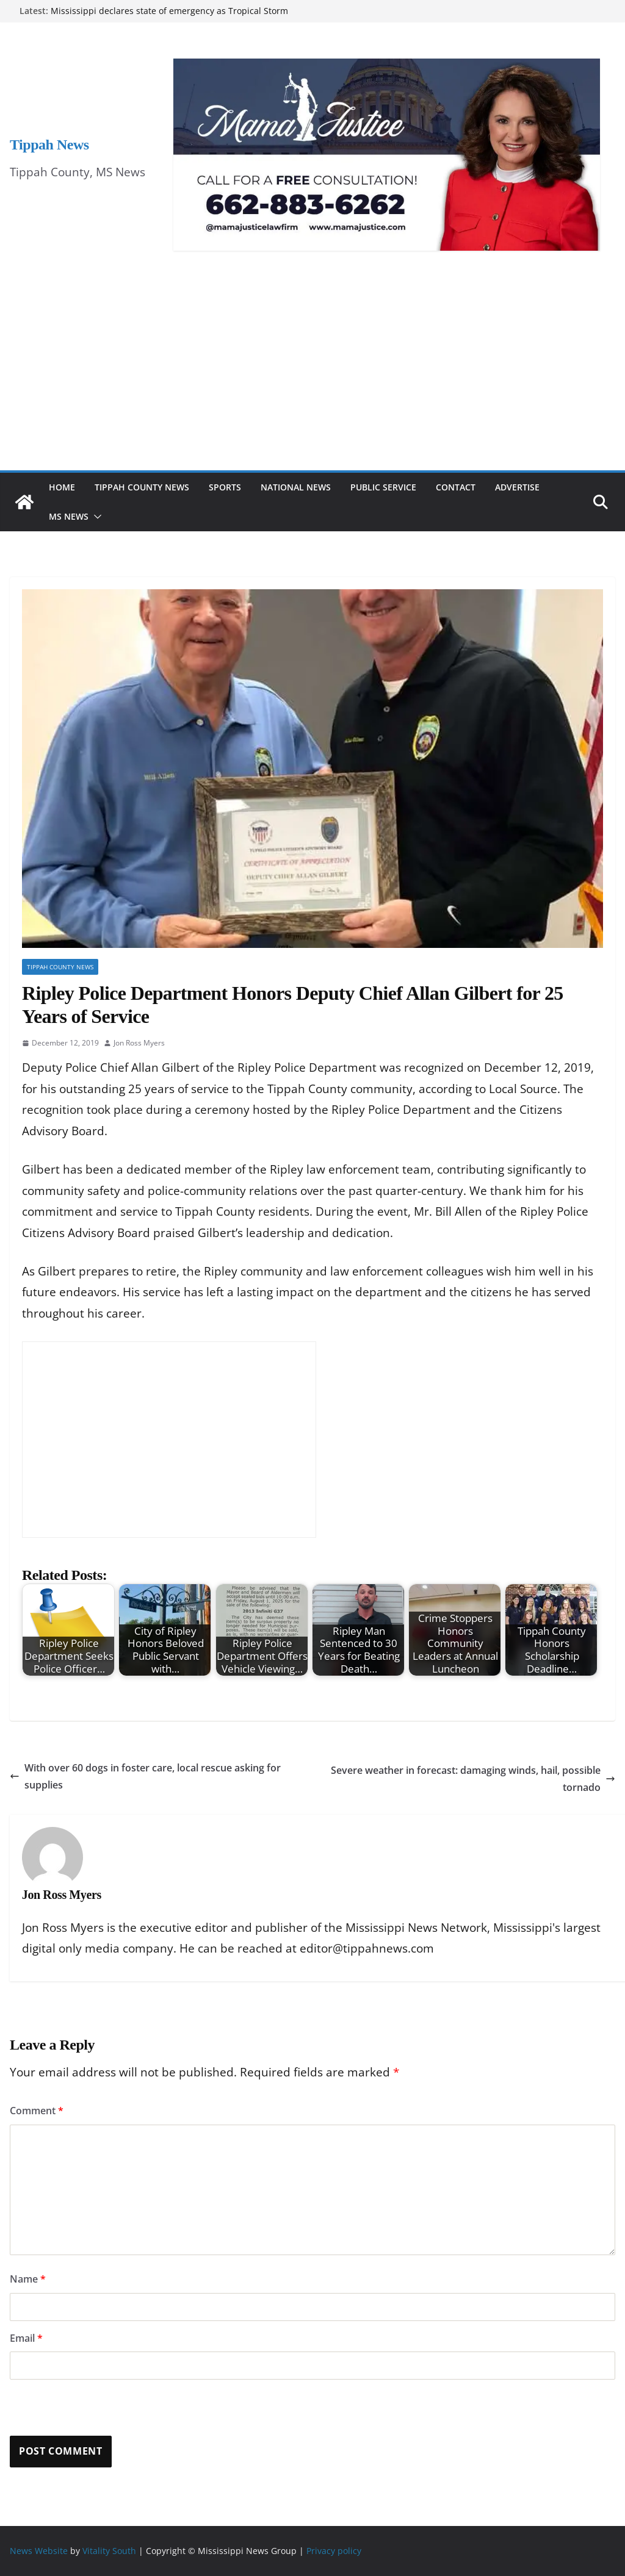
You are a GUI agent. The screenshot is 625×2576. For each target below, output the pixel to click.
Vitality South (109, 2550)
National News (296, 487)
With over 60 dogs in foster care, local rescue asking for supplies (145, 1776)
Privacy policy (333, 2550)
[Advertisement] (312, 378)
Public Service (383, 487)
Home (62, 487)
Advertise (517, 487)
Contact (455, 487)
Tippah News (49, 144)
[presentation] (93, 2409)
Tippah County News (142, 487)
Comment (36, 2110)
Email (26, 2338)
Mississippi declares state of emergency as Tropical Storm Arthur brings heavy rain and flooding (169, 17)
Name (28, 2279)
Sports (225, 487)
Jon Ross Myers (139, 1043)
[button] (95, 516)
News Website (39, 2550)
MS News (69, 516)
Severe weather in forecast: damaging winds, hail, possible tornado (473, 1779)
